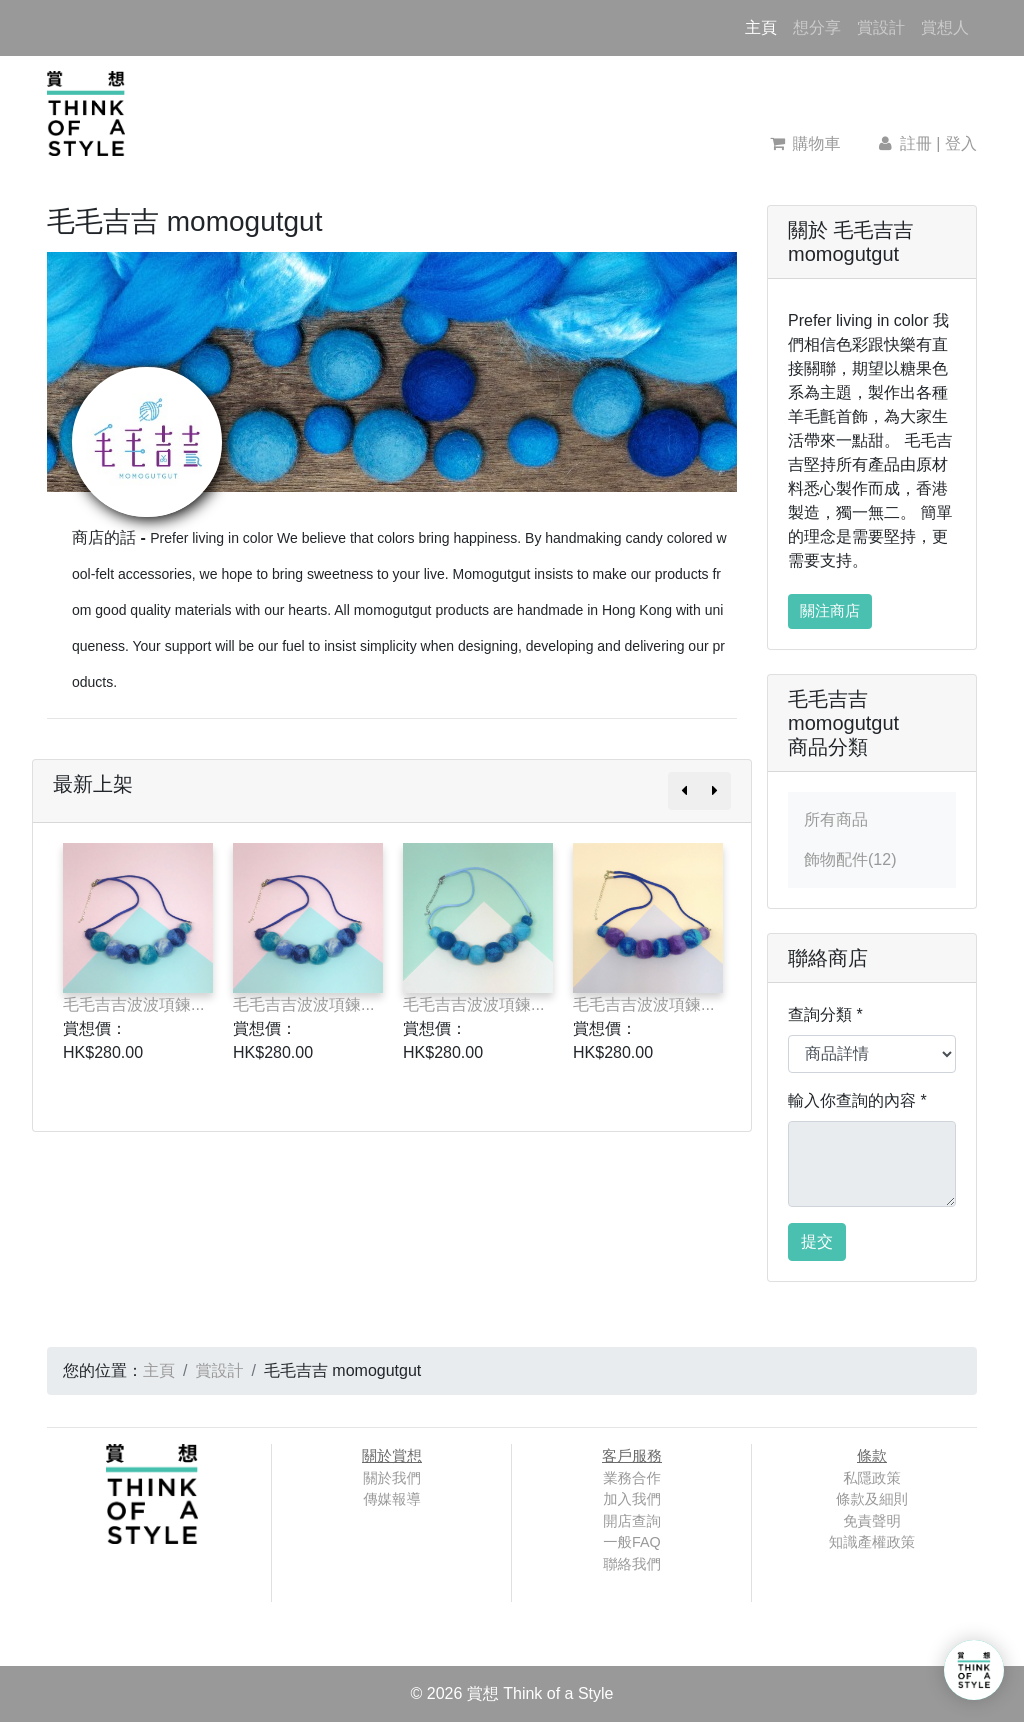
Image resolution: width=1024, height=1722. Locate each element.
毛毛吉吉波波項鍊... (133, 1004)
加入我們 (632, 1499)
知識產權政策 (872, 1542)
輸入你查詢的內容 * (857, 1100)
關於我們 (392, 1478)
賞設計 (881, 27)
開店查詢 (632, 1521)
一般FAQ (632, 1542)
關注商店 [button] (830, 610)
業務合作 (632, 1478)
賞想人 (945, 27)
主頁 (765, 25)
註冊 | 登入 (926, 143)
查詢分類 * (825, 1014)
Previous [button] (18, 962)
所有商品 (836, 819)
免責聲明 (872, 1521)
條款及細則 (872, 1499)
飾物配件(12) (850, 859)
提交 (817, 1241)
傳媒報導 (392, 1499)
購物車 (805, 143)
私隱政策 (872, 1478)
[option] (138, 962)
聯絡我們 (632, 1564)
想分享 (817, 27)
